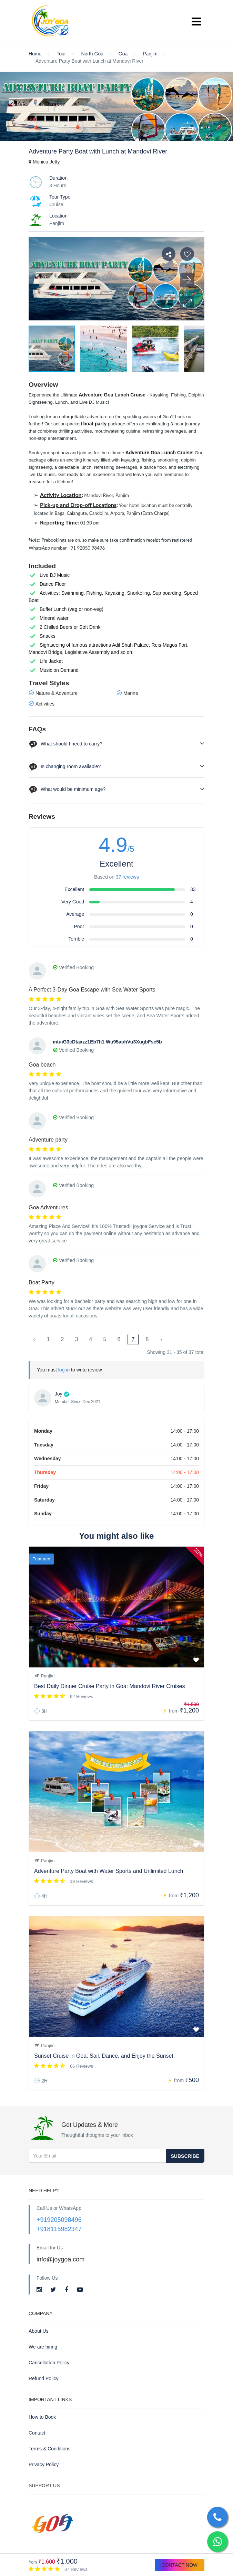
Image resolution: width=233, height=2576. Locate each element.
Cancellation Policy (49, 2362)
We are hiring (43, 2347)
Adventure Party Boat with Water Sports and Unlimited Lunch (108, 1871)
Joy (58, 1394)
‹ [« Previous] (34, 1339)
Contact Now (179, 2565)
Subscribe (185, 2156)
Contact (37, 2433)
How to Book (42, 2417)
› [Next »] (161, 1339)
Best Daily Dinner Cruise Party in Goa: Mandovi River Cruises (109, 1686)
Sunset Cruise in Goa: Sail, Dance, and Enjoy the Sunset (103, 2056)
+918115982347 (59, 2229)
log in (64, 1369)
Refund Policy (43, 2378)
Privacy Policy (44, 2464)
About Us (39, 2331)
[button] (187, 303)
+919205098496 (59, 2219)
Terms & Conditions (49, 2448)
